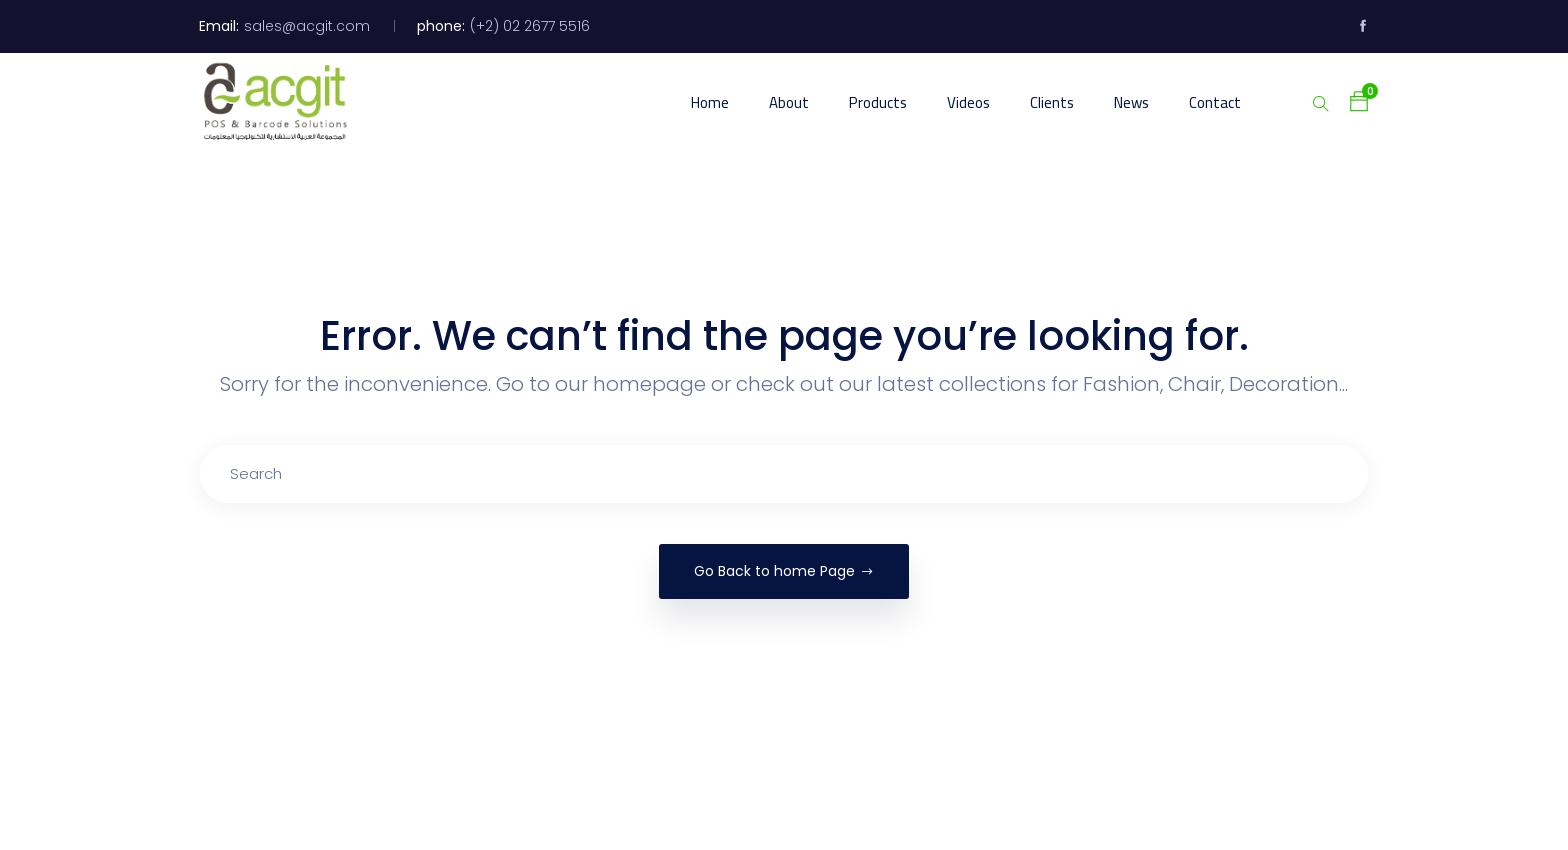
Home (710, 102)
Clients (1052, 102)
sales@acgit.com (307, 26)
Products (878, 102)
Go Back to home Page (784, 571)
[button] (1349, 101)
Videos (968, 102)
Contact (1215, 102)
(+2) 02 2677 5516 (530, 26)
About (789, 102)
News (1131, 102)
